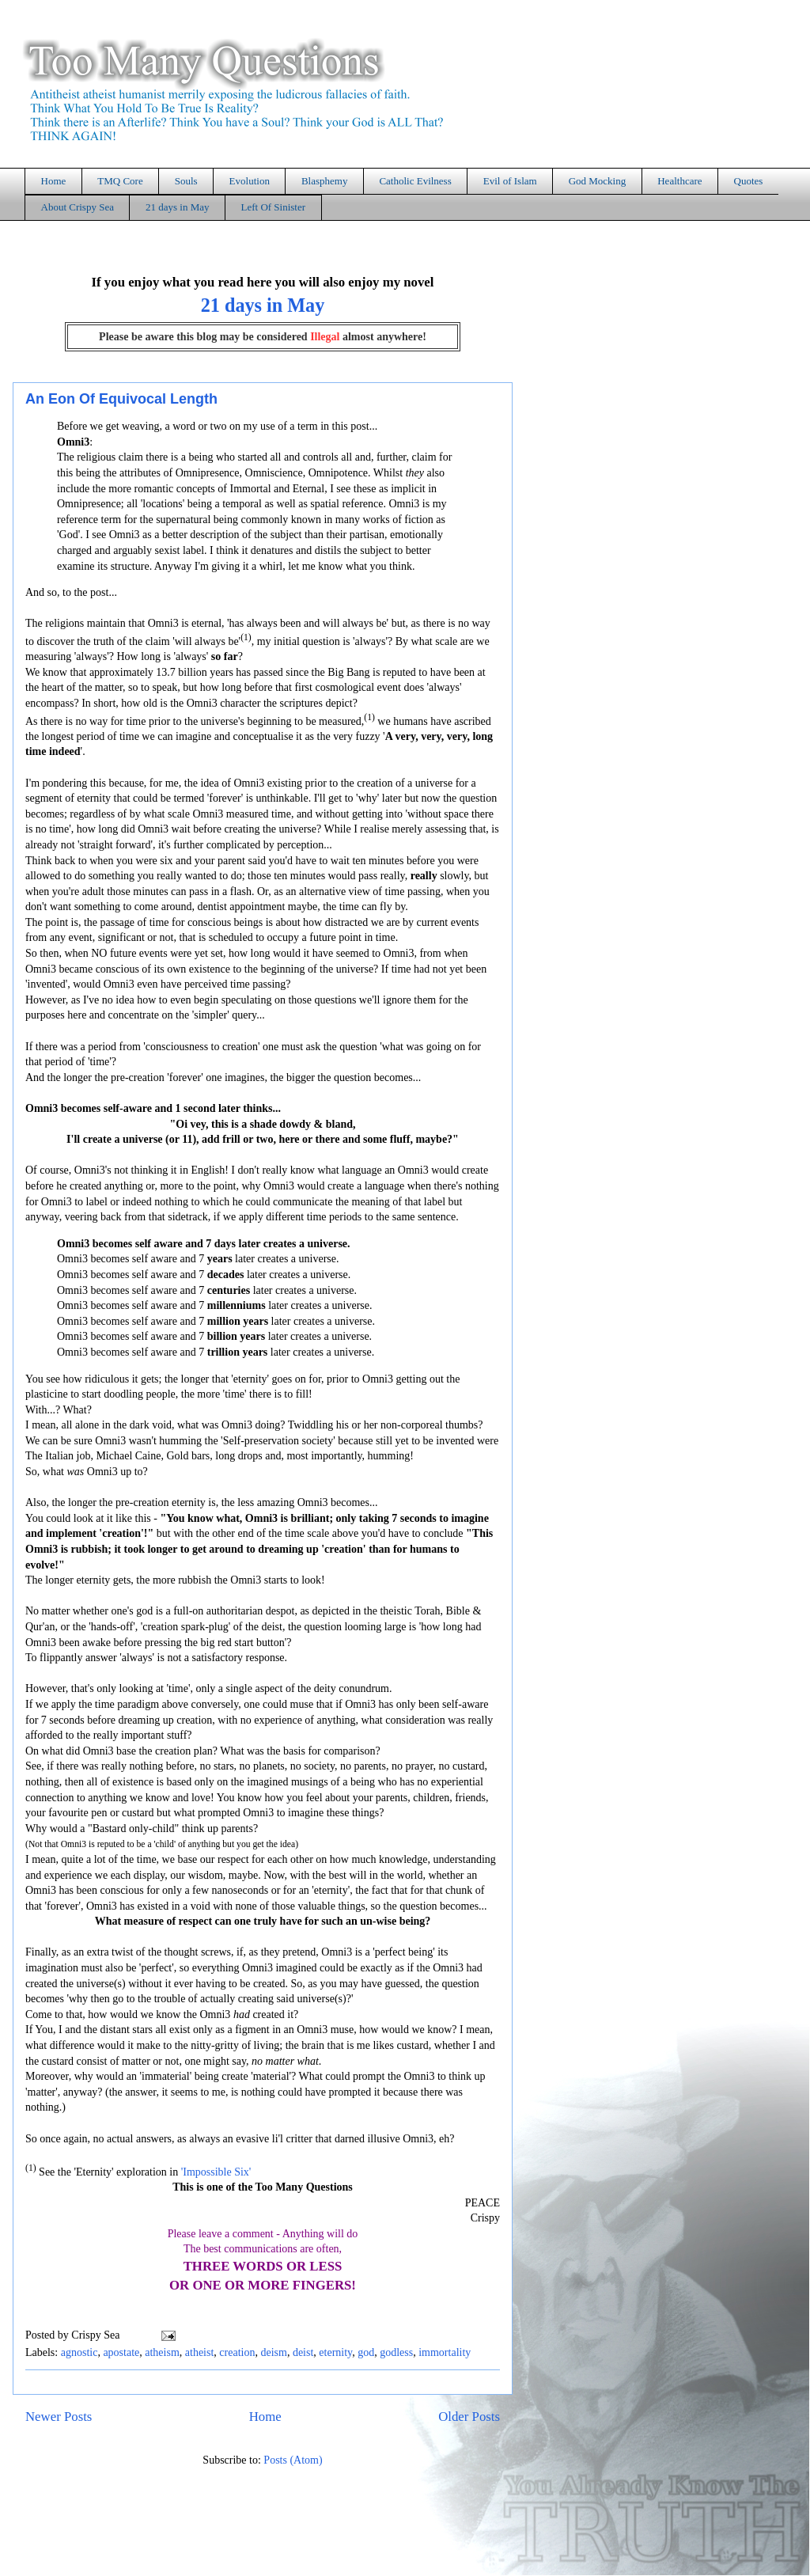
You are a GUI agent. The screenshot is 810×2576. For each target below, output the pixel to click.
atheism (162, 2352)
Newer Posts (58, 2416)
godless (396, 2352)
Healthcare (679, 181)
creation (237, 2352)
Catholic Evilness (415, 181)
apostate (121, 2352)
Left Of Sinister (272, 207)
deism (273, 2352)
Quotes (748, 181)
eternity (335, 2352)
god (366, 2352)
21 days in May (178, 207)
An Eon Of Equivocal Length (121, 399)
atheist (199, 2352)
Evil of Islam (510, 181)
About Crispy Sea (77, 207)
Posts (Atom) (292, 2460)
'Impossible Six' (216, 2171)
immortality (444, 2352)
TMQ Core (119, 181)
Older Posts (469, 2416)
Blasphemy (324, 181)
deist (303, 2352)
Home (53, 181)
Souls (186, 181)
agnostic (79, 2352)
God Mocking (597, 181)
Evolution (249, 181)
